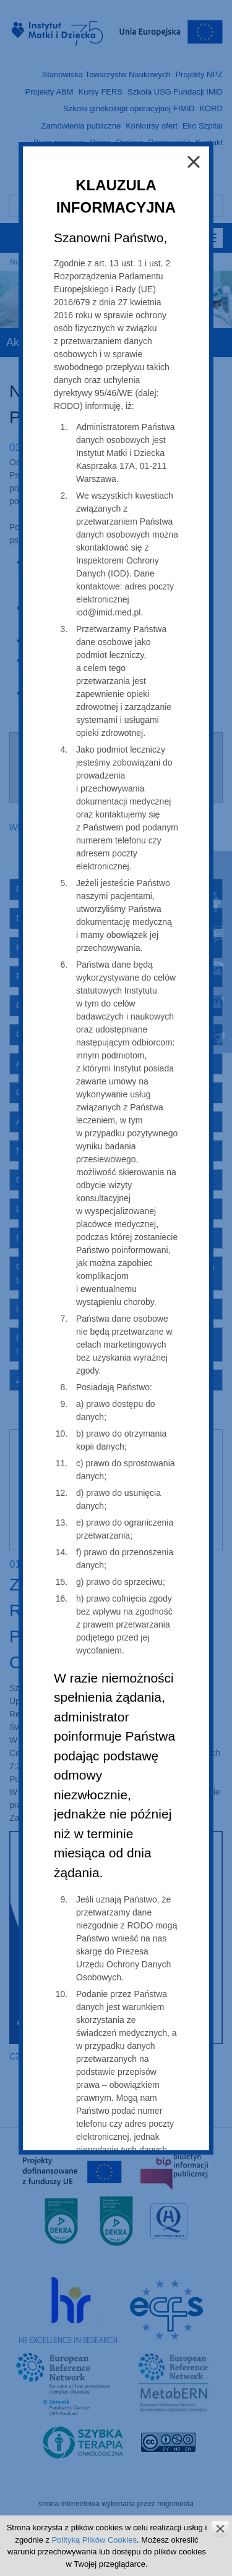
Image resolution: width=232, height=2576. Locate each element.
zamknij (220, 2528)
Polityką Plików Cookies (94, 2539)
